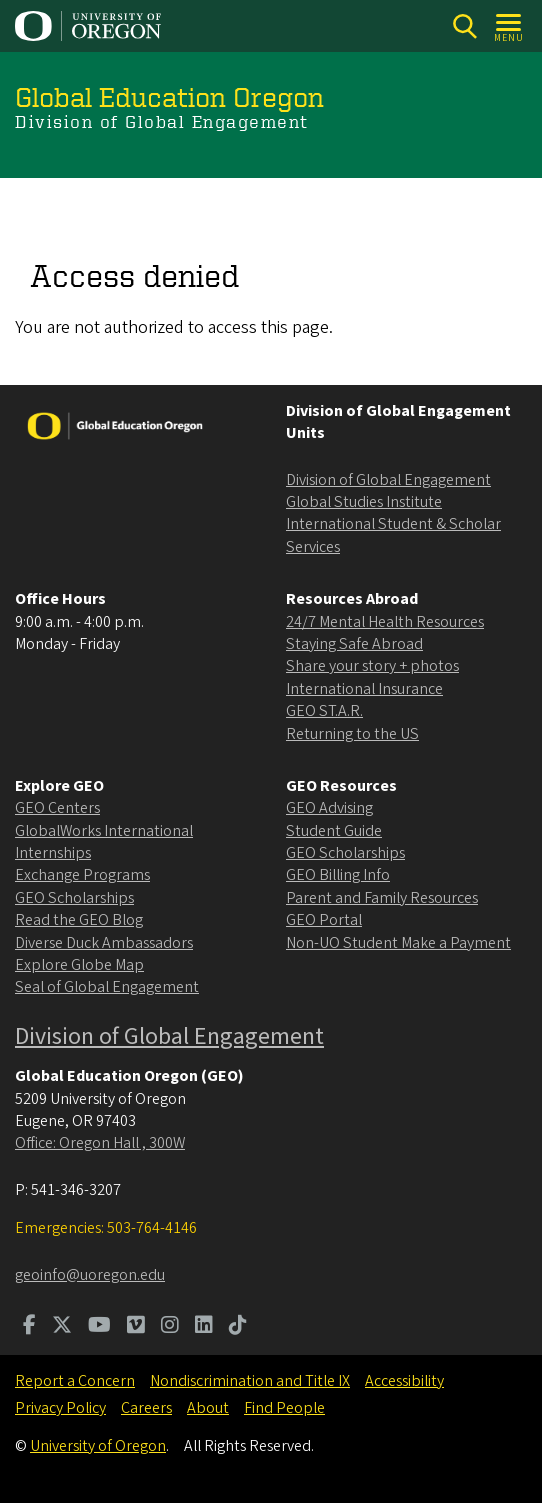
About (208, 1408)
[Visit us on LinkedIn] (204, 1327)
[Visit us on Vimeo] (136, 1327)
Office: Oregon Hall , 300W (100, 1143)
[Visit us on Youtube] (99, 1327)
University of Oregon (98, 1446)
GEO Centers (57, 808)
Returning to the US (352, 734)
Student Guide (334, 831)
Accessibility (404, 1381)
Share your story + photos (372, 666)
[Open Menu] (509, 26)
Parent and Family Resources (382, 898)
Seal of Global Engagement (107, 987)
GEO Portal (324, 920)
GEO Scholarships (74, 898)
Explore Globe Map (79, 965)
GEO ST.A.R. (324, 711)
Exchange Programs (82, 875)
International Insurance (364, 689)
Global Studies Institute (364, 502)
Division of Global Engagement (388, 480)
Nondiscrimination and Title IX (250, 1381)
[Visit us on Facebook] (29, 1327)
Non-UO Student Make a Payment (398, 943)
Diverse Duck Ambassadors (104, 943)
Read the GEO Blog (79, 920)
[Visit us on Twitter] (62, 1327)
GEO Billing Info (338, 875)
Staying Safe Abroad (354, 644)
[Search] (464, 26)
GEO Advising (329, 808)
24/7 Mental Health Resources (385, 622)
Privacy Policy (60, 1408)
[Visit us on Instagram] (170, 1327)
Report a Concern (75, 1381)
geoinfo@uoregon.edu (90, 1275)
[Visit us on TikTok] (238, 1327)
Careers (146, 1408)
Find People (284, 1408)
